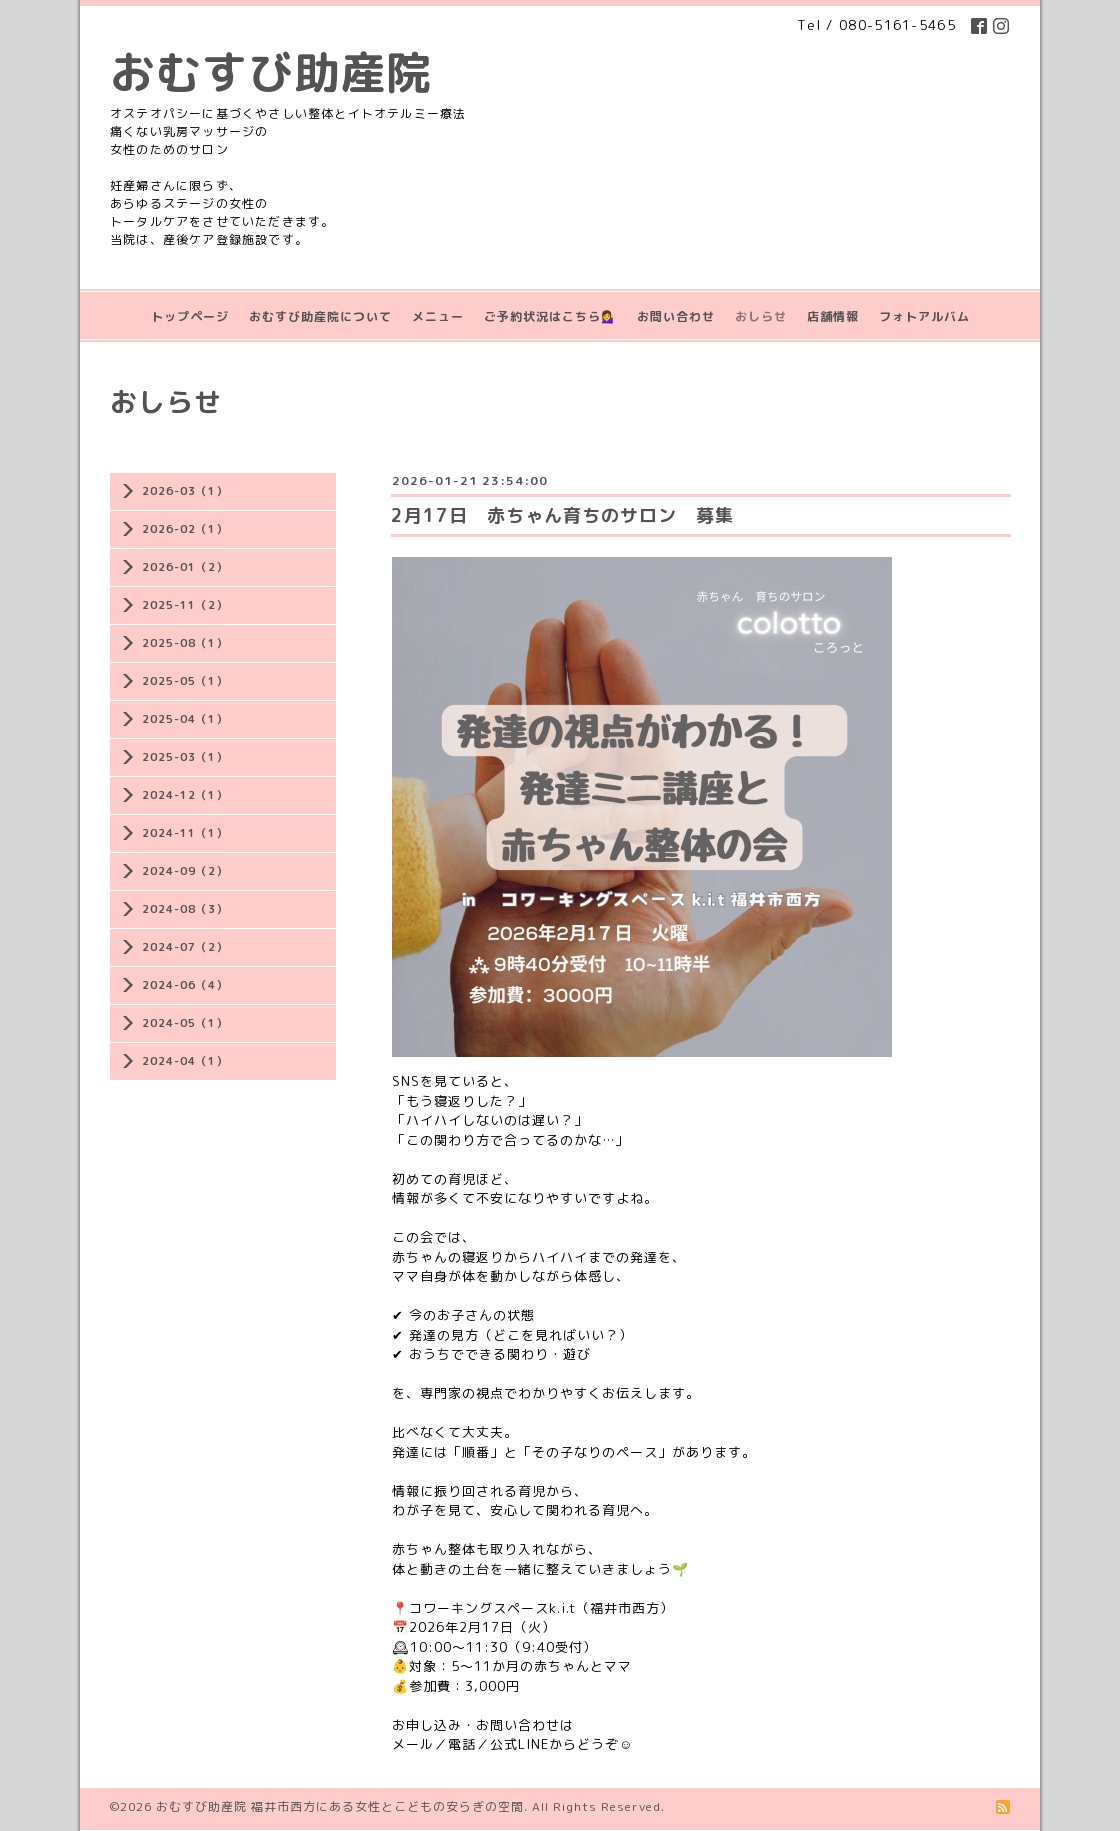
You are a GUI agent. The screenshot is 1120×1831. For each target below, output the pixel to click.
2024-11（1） (185, 833)
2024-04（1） (185, 1061)
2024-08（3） (185, 909)
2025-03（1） (185, 757)
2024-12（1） (185, 795)
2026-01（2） (185, 567)
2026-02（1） (185, 529)
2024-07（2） (185, 947)
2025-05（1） (185, 681)
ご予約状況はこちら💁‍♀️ (550, 316)
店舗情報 (833, 316)
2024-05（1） (185, 1023)
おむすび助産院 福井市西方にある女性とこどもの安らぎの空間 (340, 1806)
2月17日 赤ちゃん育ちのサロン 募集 (562, 515)
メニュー (438, 316)
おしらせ (761, 316)
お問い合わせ (676, 316)
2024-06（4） (185, 985)
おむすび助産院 (271, 72)
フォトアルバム (924, 316)
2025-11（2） (185, 605)
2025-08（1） (185, 643)
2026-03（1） (185, 491)
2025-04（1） (185, 719)
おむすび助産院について (320, 316)
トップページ (190, 316)
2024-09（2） (185, 871)
